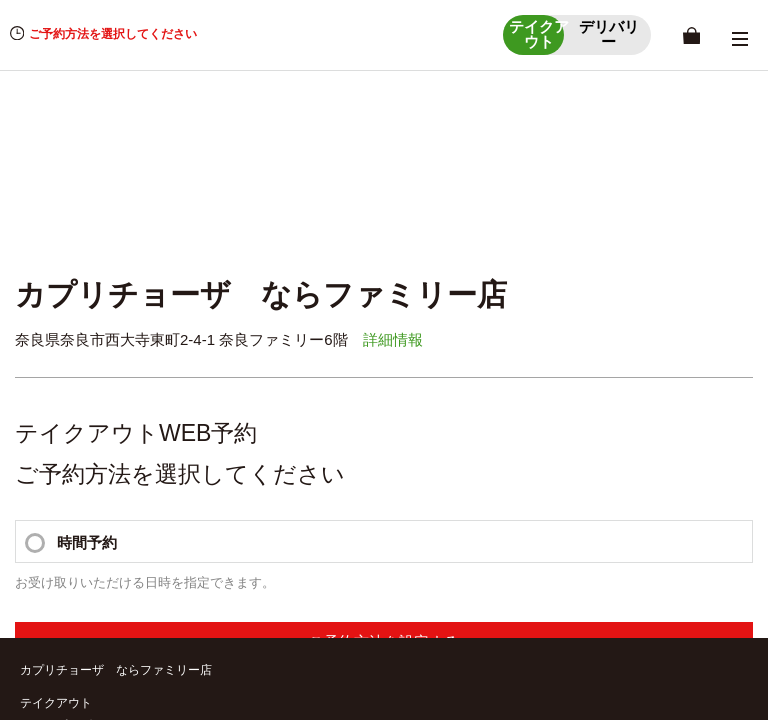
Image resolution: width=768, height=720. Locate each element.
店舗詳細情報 (56, 340)
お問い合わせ (56, 579)
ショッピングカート (74, 291)
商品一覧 (413, 340)
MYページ (416, 291)
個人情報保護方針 (76, 530)
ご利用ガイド (64, 505)
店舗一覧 (44, 315)
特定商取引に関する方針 (94, 554)
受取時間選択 (425, 315)
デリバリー (50, 385)
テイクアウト (56, 269)
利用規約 (52, 603)
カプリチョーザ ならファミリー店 (116, 236)
